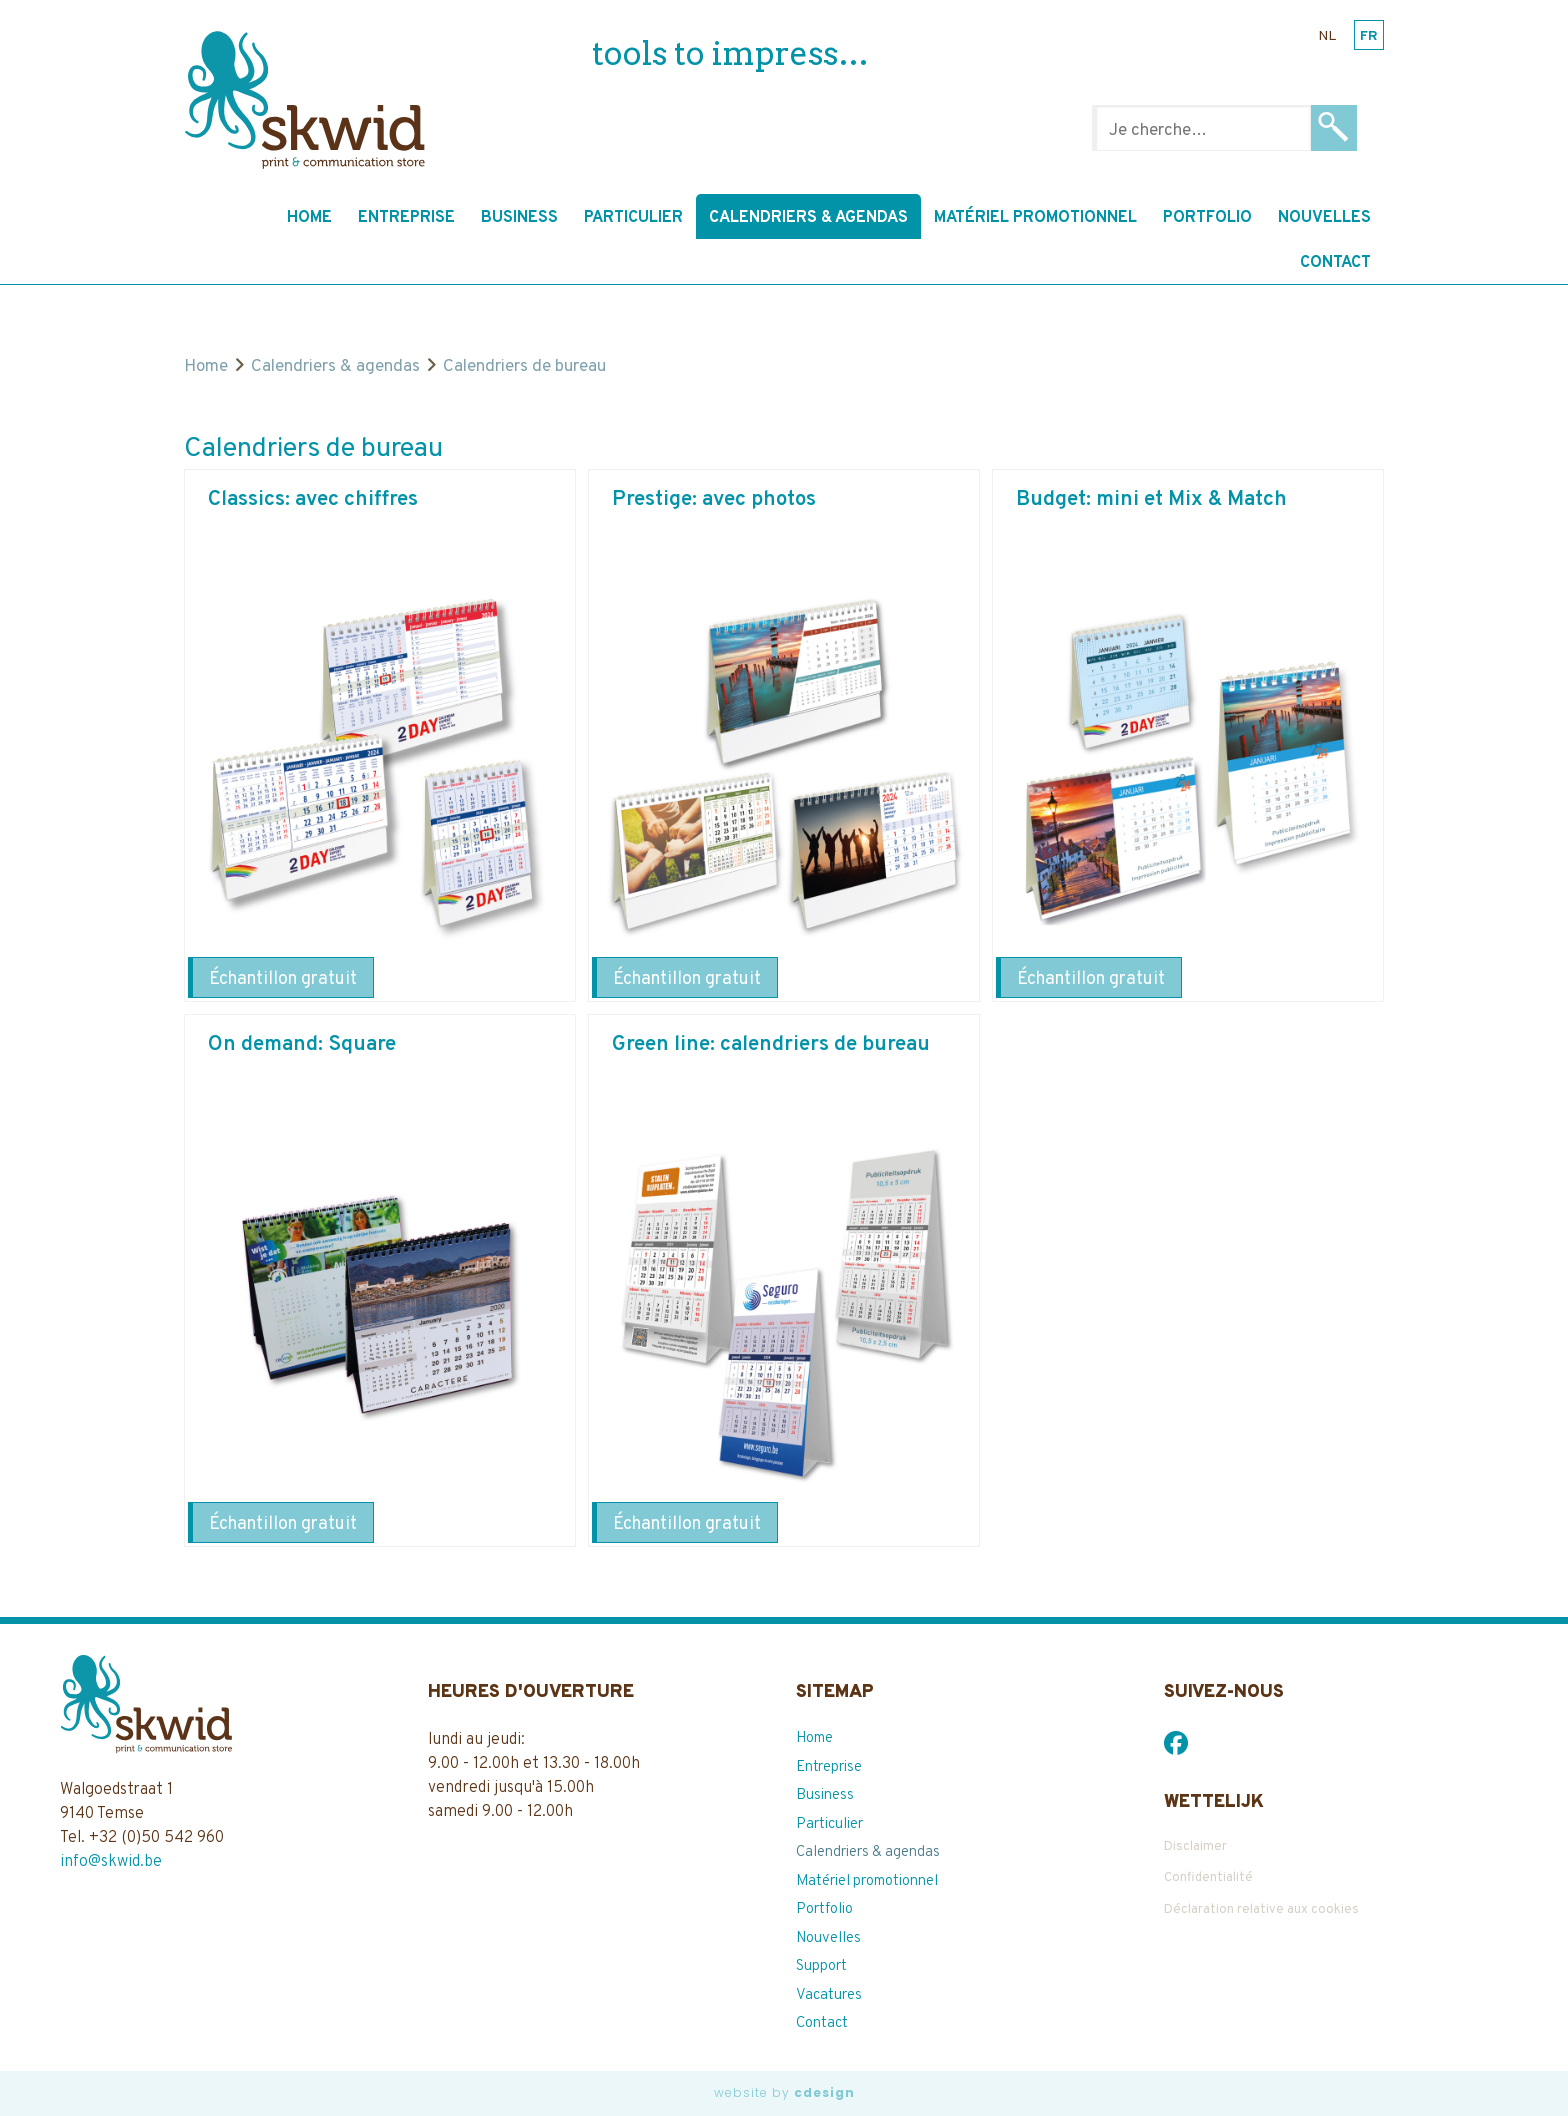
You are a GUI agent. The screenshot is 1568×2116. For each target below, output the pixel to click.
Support (821, 1966)
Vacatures (829, 1995)
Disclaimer (1195, 1847)
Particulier (633, 218)
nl (1327, 36)
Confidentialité (1208, 1878)
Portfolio (1207, 218)
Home (309, 218)
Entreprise (406, 218)
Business (519, 218)
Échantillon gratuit (283, 979)
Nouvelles (1324, 218)
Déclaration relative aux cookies (1261, 1910)
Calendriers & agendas (808, 218)
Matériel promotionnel (1035, 218)
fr (1369, 36)
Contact (1335, 263)
